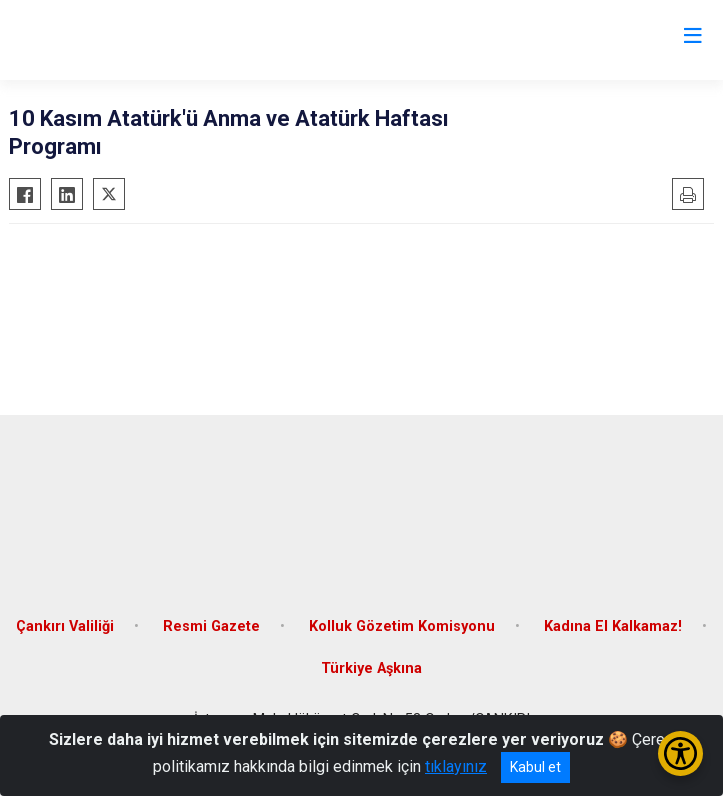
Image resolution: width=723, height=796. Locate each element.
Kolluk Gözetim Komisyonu (402, 626)
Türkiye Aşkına (371, 668)
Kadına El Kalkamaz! (613, 626)
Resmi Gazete (211, 626)
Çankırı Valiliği (65, 626)
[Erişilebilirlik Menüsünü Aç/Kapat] (680, 753)
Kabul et (535, 767)
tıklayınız (456, 766)
